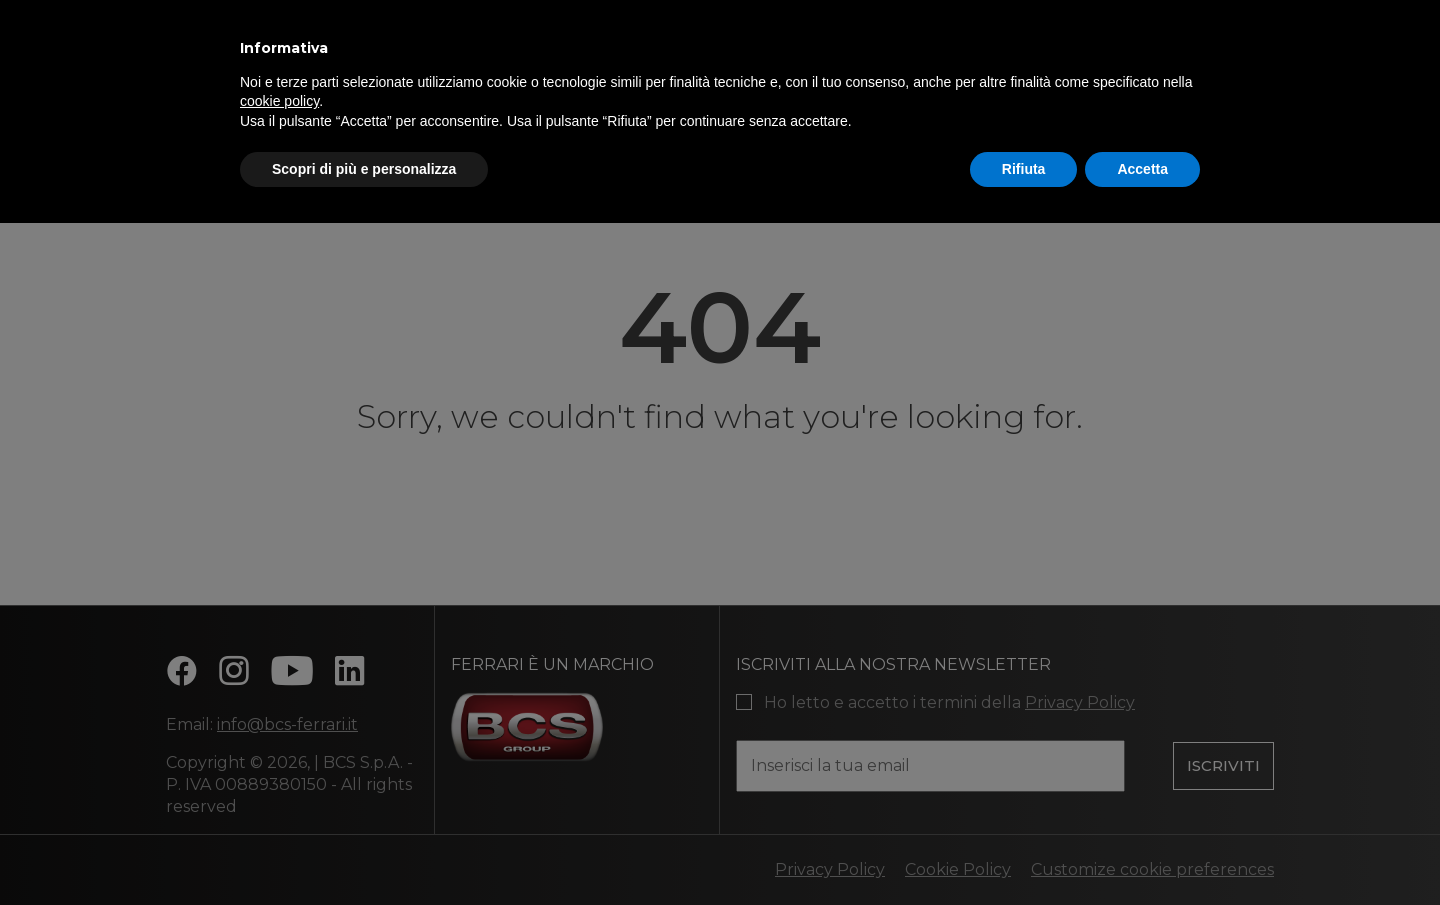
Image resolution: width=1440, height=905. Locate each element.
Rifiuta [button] (1024, 169)
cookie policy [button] (279, 101)
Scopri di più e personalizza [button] (364, 169)
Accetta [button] (1142, 169)
